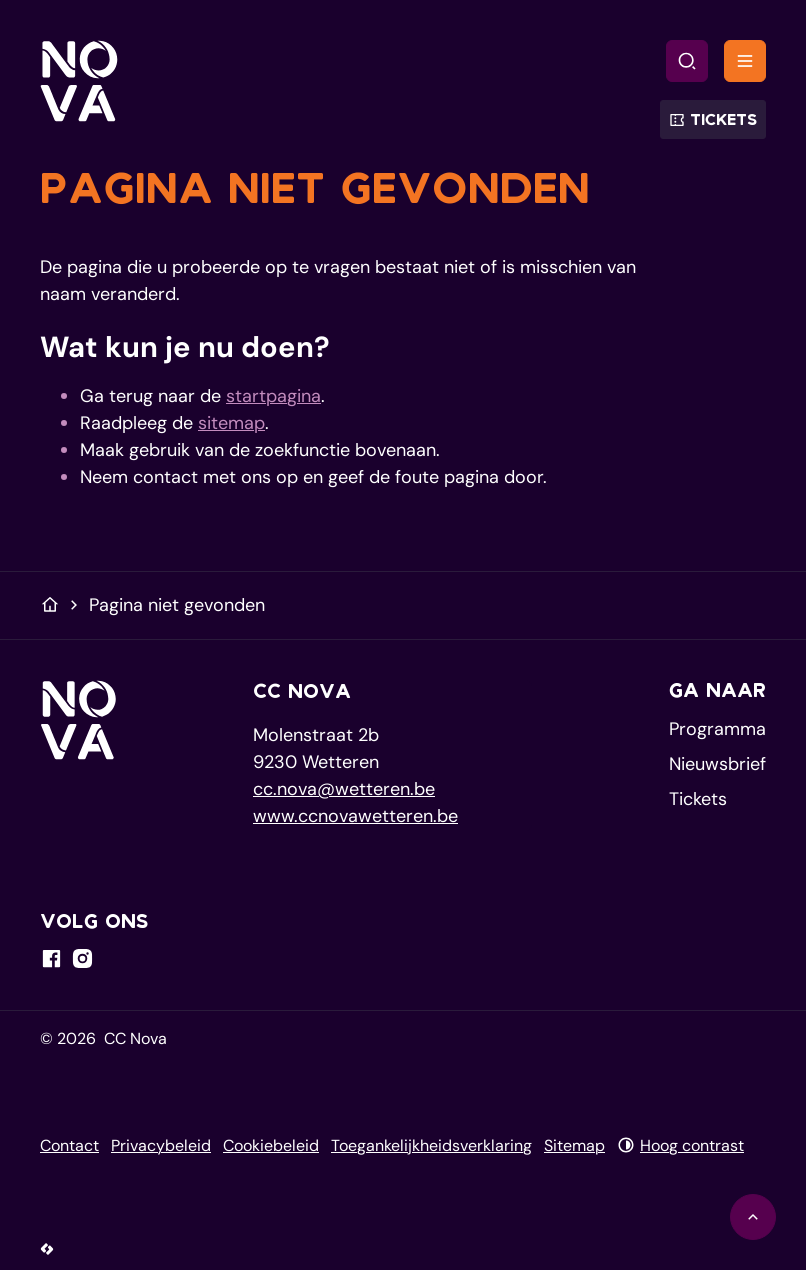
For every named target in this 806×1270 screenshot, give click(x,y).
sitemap (231, 423)
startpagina (273, 396)
